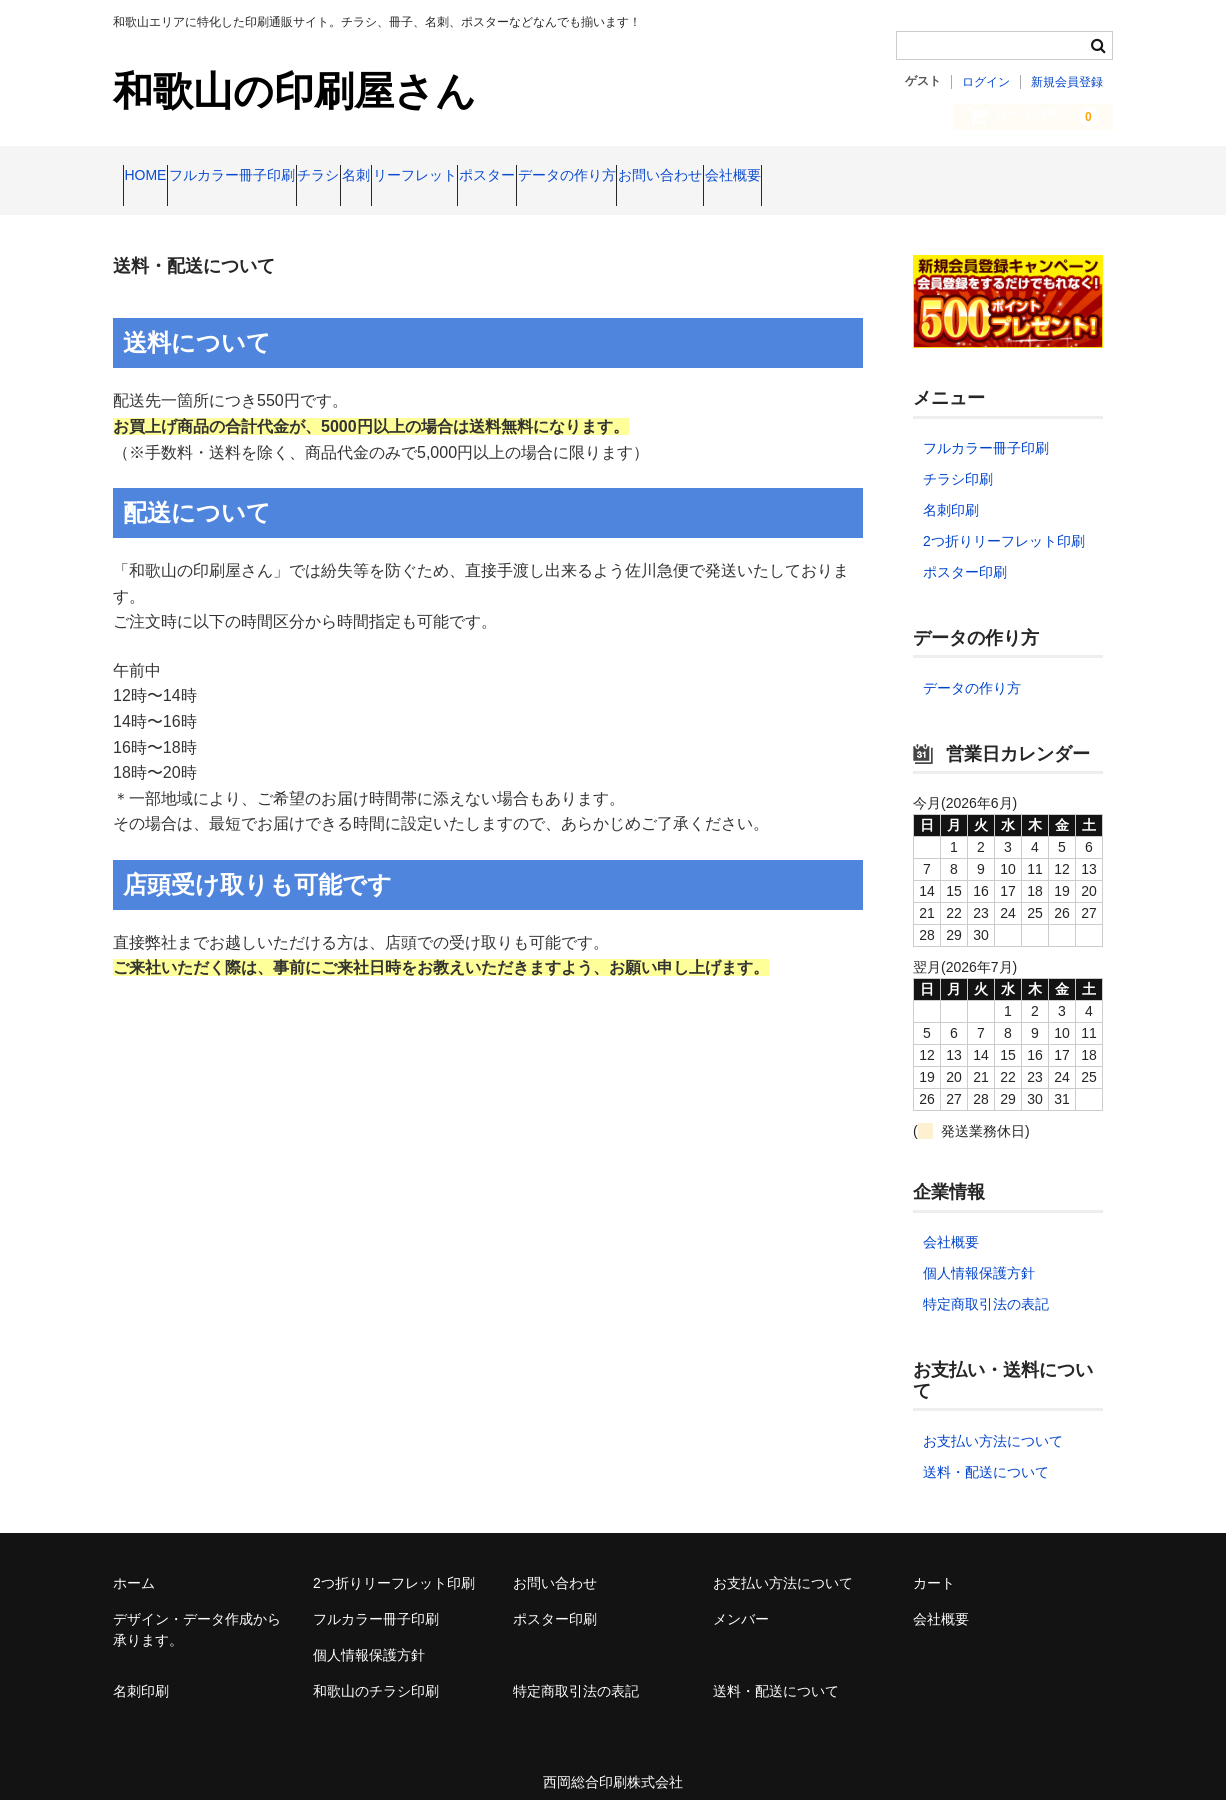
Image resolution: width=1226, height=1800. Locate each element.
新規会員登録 (1067, 82)
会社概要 (1050, 177)
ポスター (689, 177)
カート (934, 1566)
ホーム (134, 1566)
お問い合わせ (939, 177)
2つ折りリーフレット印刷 (1004, 524)
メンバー (741, 1602)
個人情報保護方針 (979, 1256)
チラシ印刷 (958, 462)
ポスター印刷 (965, 555)
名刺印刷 (951, 493)
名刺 (481, 177)
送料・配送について (986, 1455)
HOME (155, 177)
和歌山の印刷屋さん (294, 91)
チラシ (405, 177)
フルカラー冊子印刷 (280, 177)
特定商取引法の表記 (986, 1287)
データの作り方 (807, 177)
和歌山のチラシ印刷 (376, 1674)
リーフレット (578, 177)
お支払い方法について (993, 1424)
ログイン (986, 82)
